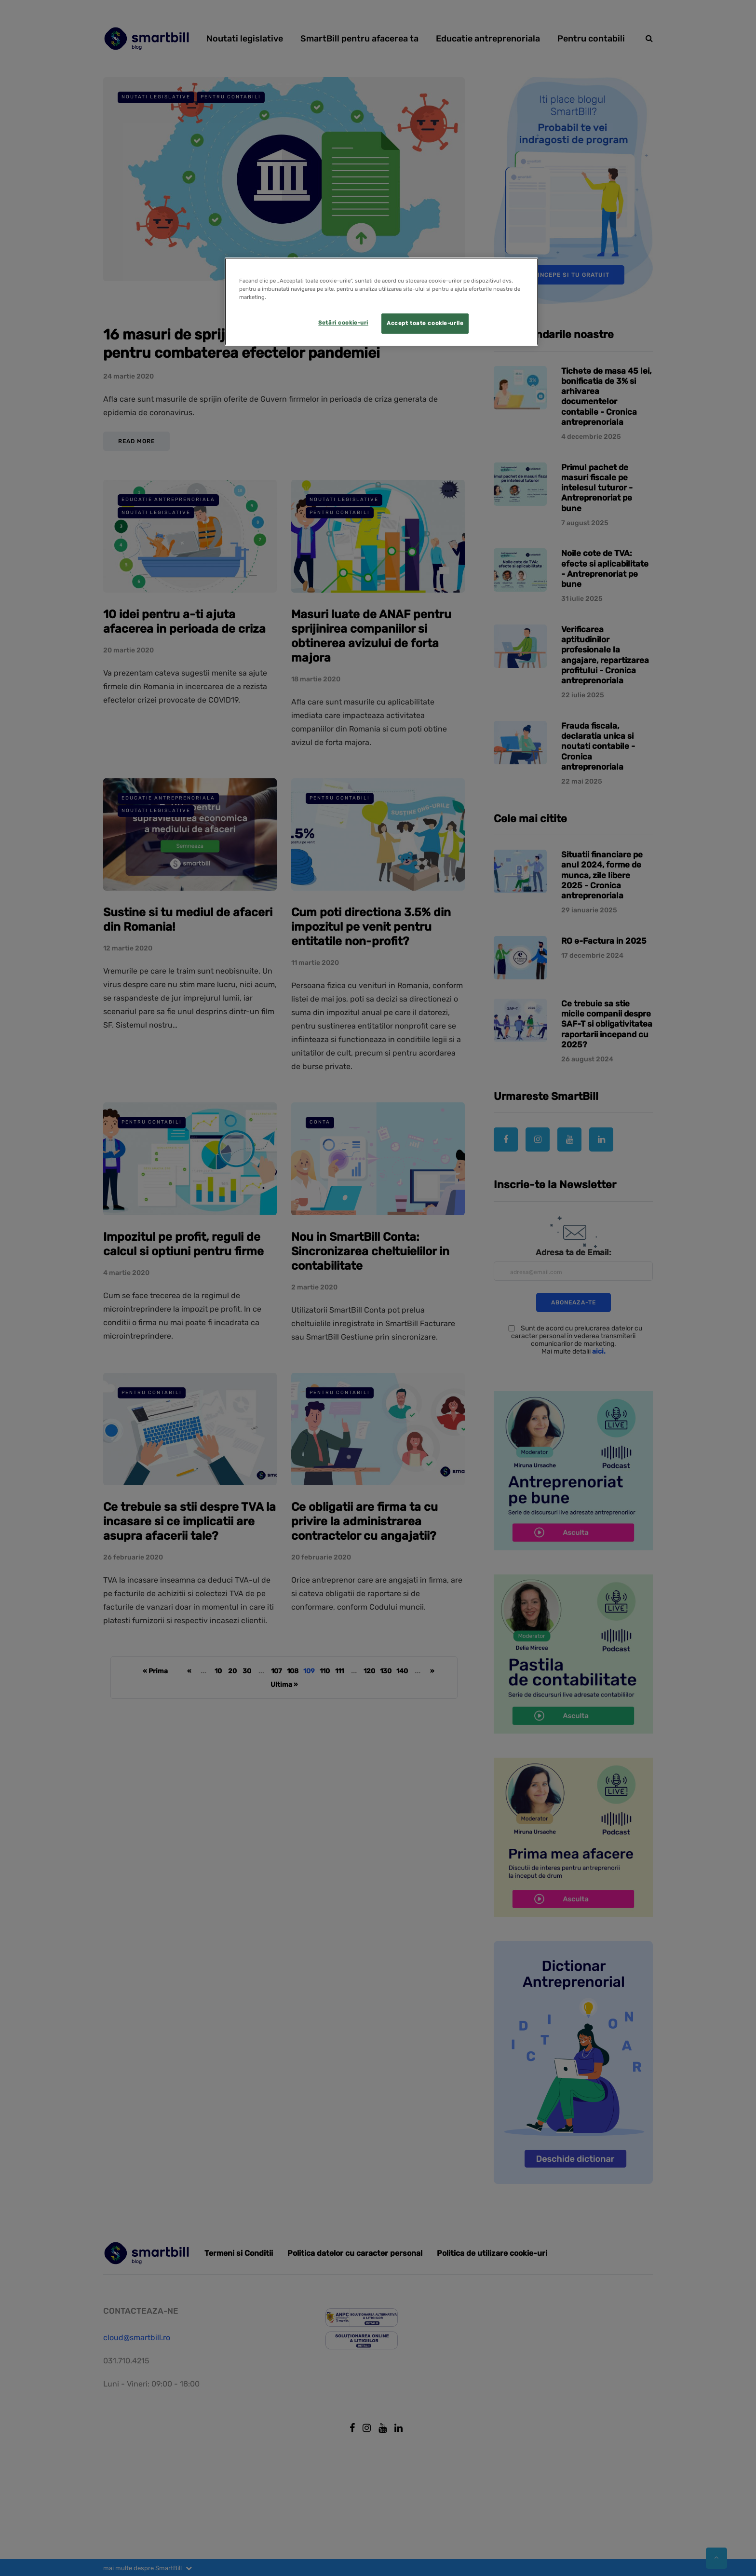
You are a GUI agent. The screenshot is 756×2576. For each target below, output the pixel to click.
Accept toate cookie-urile (425, 323)
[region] (381, 302)
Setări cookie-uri (343, 322)
